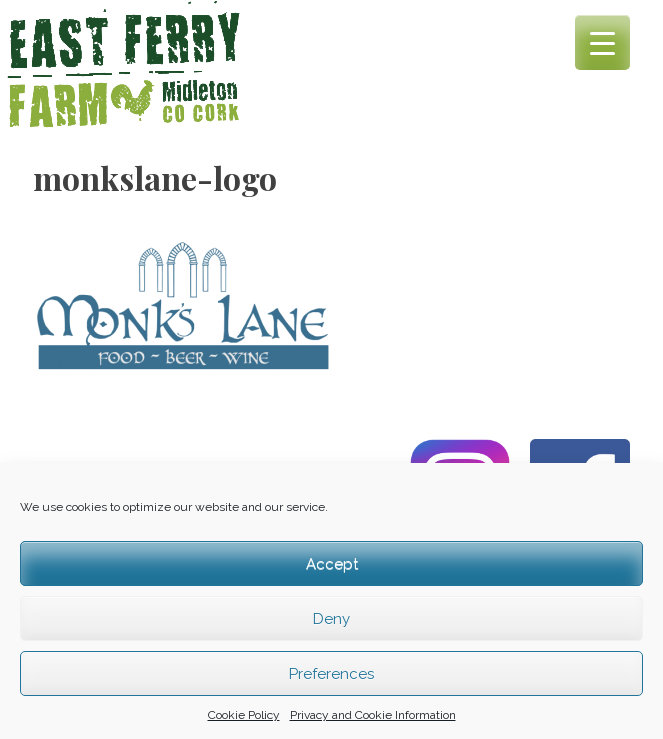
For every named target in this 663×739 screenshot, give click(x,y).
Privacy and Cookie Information (373, 715)
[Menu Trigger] (602, 42)
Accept (332, 564)
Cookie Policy (244, 715)
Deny (331, 619)
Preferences (331, 674)
